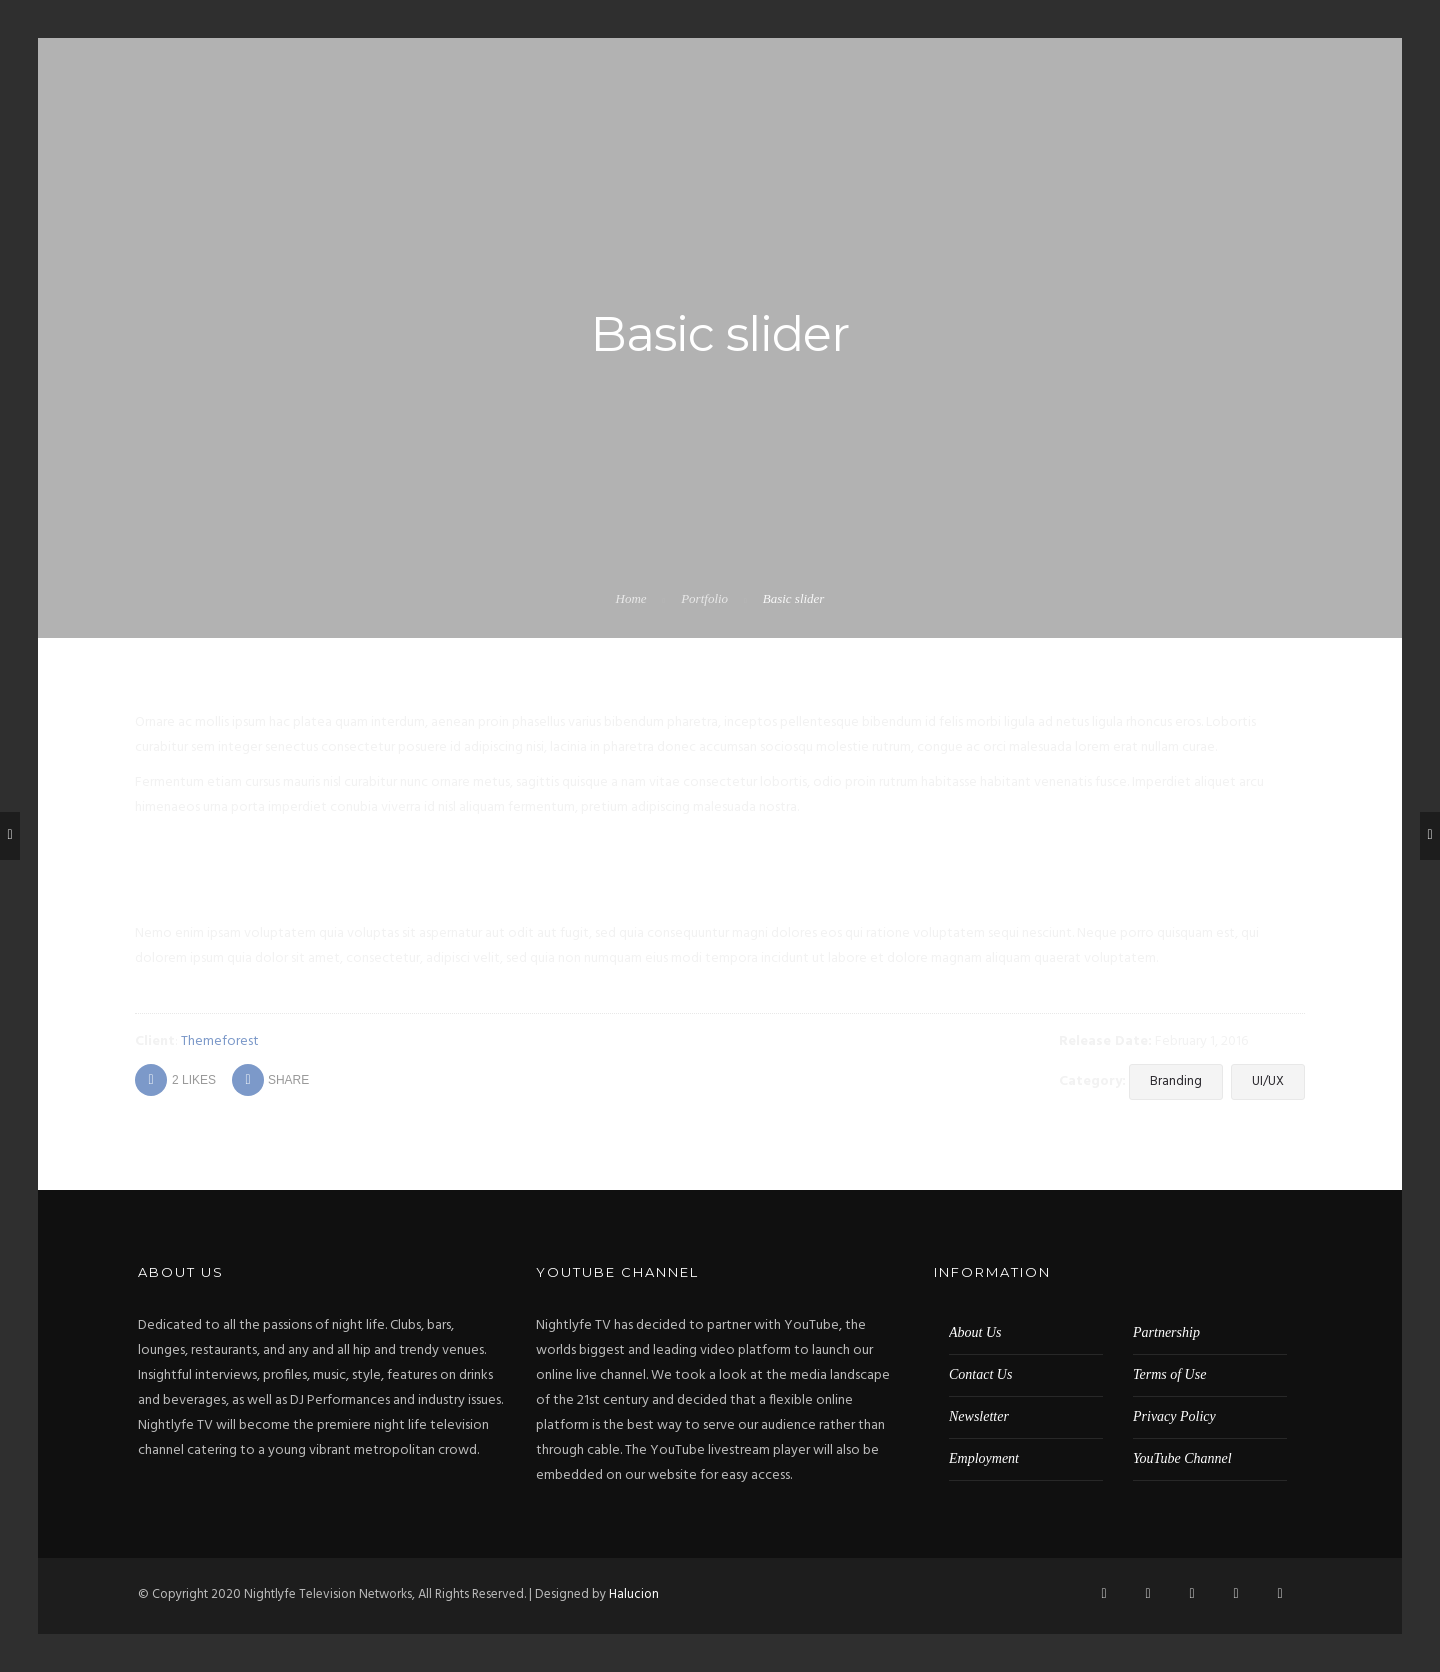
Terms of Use (1169, 1373)
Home (631, 598)
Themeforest (220, 1041)
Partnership (1166, 1331)
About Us (975, 1331)
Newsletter (979, 1415)
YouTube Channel (1182, 1457)
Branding (1176, 1081)
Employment (984, 1457)
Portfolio (704, 598)
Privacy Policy (1174, 1415)
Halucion (634, 1593)
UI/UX (1268, 1081)
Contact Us (980, 1373)
